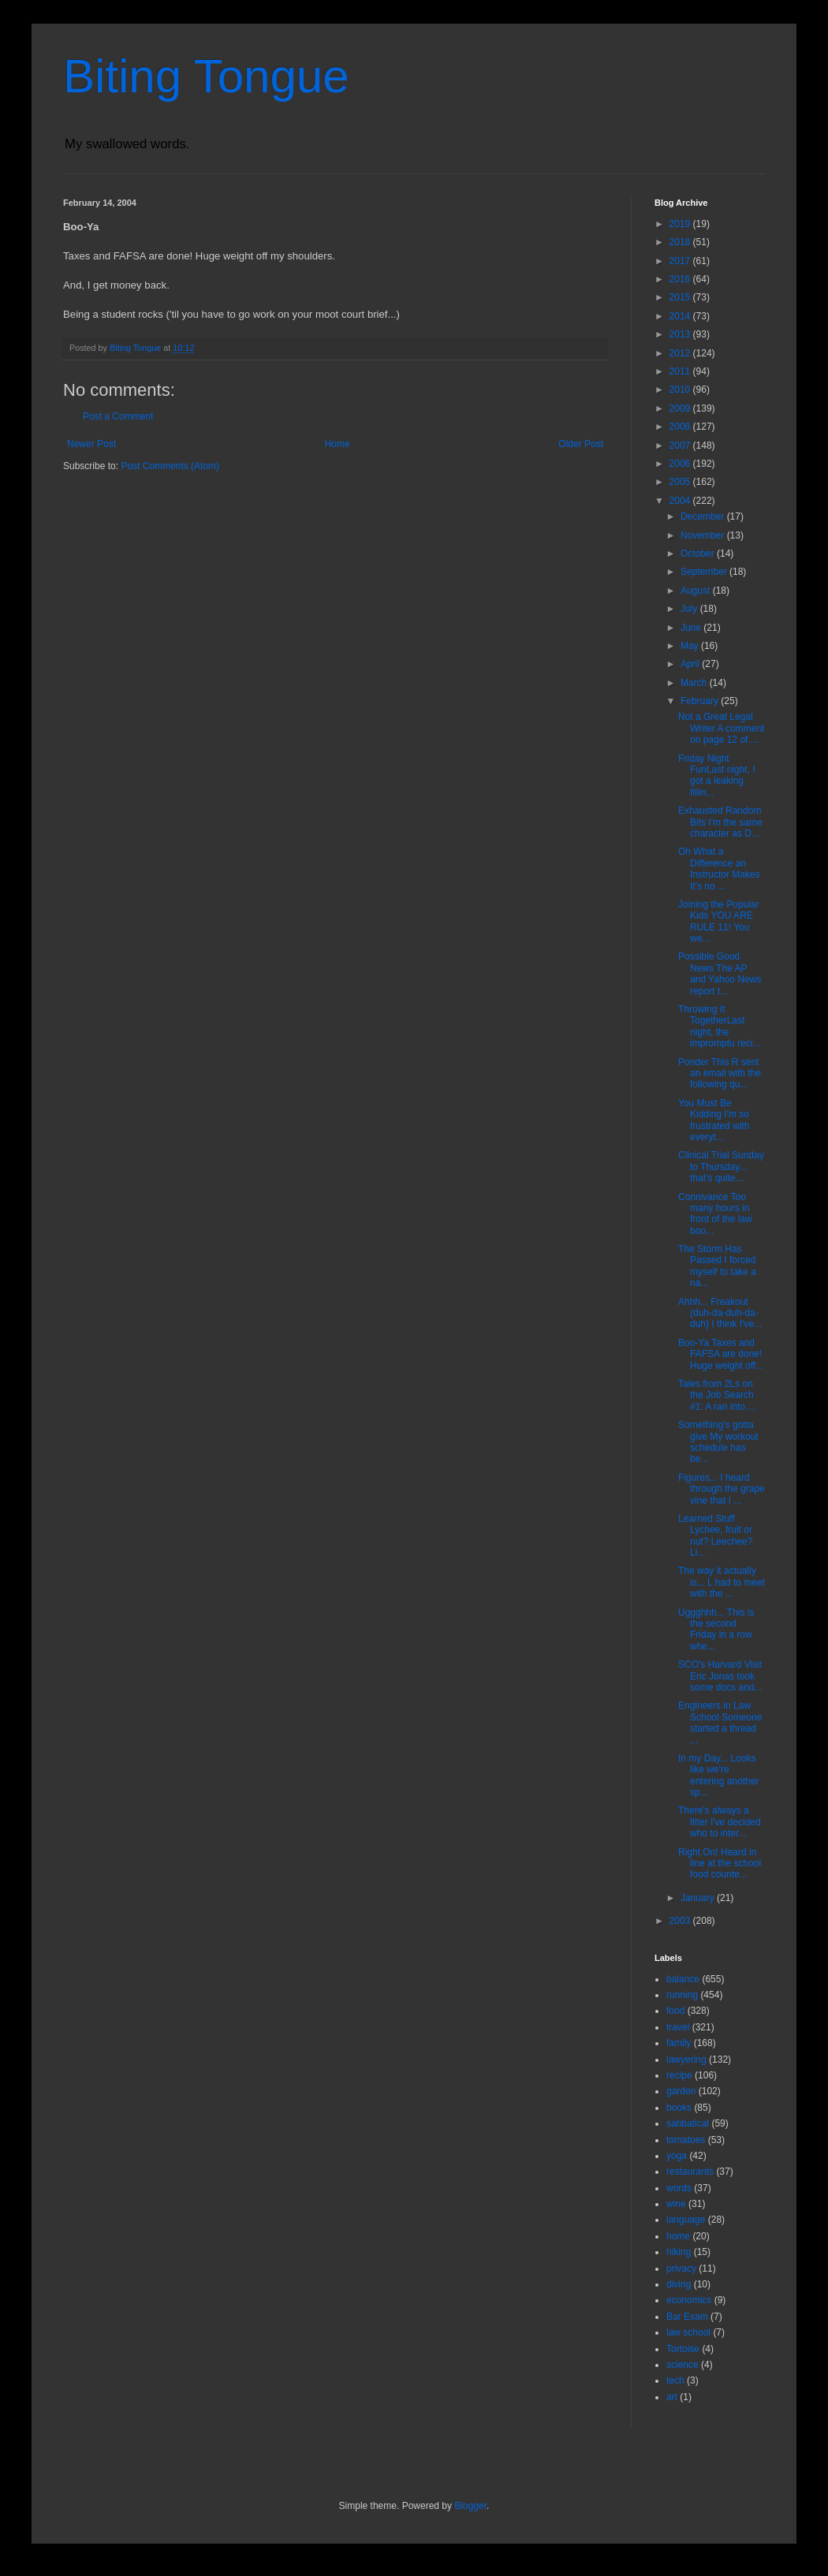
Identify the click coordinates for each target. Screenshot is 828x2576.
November (704, 535)
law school (688, 2332)
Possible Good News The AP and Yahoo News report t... (719, 973)
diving (678, 2284)
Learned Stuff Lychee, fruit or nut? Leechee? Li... (715, 1535)
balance (682, 1979)
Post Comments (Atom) (170, 466)
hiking (678, 2251)
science (682, 2364)
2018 (681, 242)
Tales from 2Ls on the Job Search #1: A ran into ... (716, 1395)
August (697, 590)
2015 (681, 297)
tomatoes (685, 2139)
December (704, 516)
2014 (681, 316)
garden (681, 2091)
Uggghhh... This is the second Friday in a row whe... (716, 1629)
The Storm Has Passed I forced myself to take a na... (717, 1265)
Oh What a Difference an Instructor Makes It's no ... (719, 868)
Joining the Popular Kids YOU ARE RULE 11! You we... (718, 921)
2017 (681, 261)
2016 (681, 279)
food (675, 2010)
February (701, 700)
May (691, 645)
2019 (681, 223)
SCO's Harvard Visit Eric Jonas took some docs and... (720, 1676)
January (699, 1897)
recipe (679, 2075)
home (678, 2236)
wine (676, 2203)
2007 (681, 445)
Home (337, 443)
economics (688, 2300)
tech (675, 2380)
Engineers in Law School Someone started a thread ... (720, 1722)
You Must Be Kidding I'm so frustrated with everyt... (713, 1120)
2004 (681, 500)
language (685, 2219)
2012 (681, 353)
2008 (681, 426)
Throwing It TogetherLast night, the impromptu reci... (719, 1026)
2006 (681, 463)
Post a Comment (118, 416)
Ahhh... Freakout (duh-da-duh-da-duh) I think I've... (720, 1313)
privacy (681, 2268)
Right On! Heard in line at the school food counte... (719, 1864)
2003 (681, 1920)
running (682, 1994)
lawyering (686, 2059)
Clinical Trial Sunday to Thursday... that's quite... (721, 1167)
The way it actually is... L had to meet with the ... (721, 1582)
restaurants (690, 2171)
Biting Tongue (206, 76)
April (691, 663)
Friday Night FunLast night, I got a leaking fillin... (716, 775)
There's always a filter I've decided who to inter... (719, 1822)
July (690, 608)
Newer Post (91, 443)
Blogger (470, 2505)
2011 (681, 371)
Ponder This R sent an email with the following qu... (719, 1073)
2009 (681, 408)
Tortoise (682, 2348)
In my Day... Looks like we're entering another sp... (718, 1775)
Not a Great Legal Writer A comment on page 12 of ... (721, 728)
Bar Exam (687, 2316)
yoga (676, 2155)
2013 (681, 334)
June (692, 627)
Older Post (580, 443)
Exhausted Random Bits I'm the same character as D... (720, 822)
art (671, 2397)
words (679, 2188)
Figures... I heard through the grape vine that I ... (721, 1489)
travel (677, 2027)
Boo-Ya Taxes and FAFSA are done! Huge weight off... (720, 1354)
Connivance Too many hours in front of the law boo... (715, 1213)
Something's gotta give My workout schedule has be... (718, 1441)
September (705, 571)
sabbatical (687, 2123)
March (695, 682)
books (679, 2107)
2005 (681, 481)
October (699, 553)
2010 (681, 389)
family (678, 2042)
